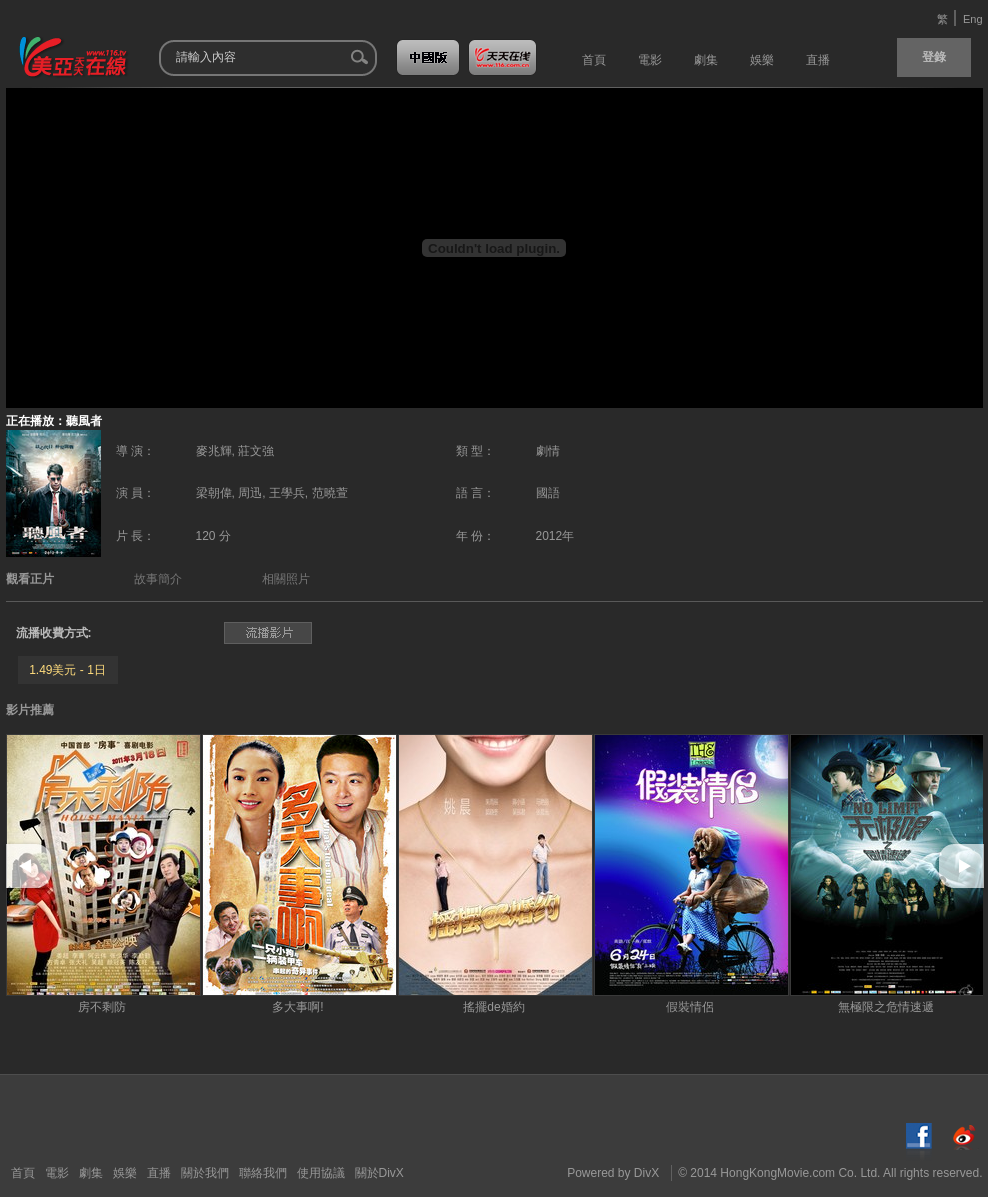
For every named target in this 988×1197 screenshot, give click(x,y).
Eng (973, 19)
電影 (57, 1173)
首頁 (23, 1173)
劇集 (91, 1173)
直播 (159, 1173)
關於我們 (205, 1173)
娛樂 (125, 1173)
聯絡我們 (263, 1173)
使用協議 (321, 1173)
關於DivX (379, 1173)
